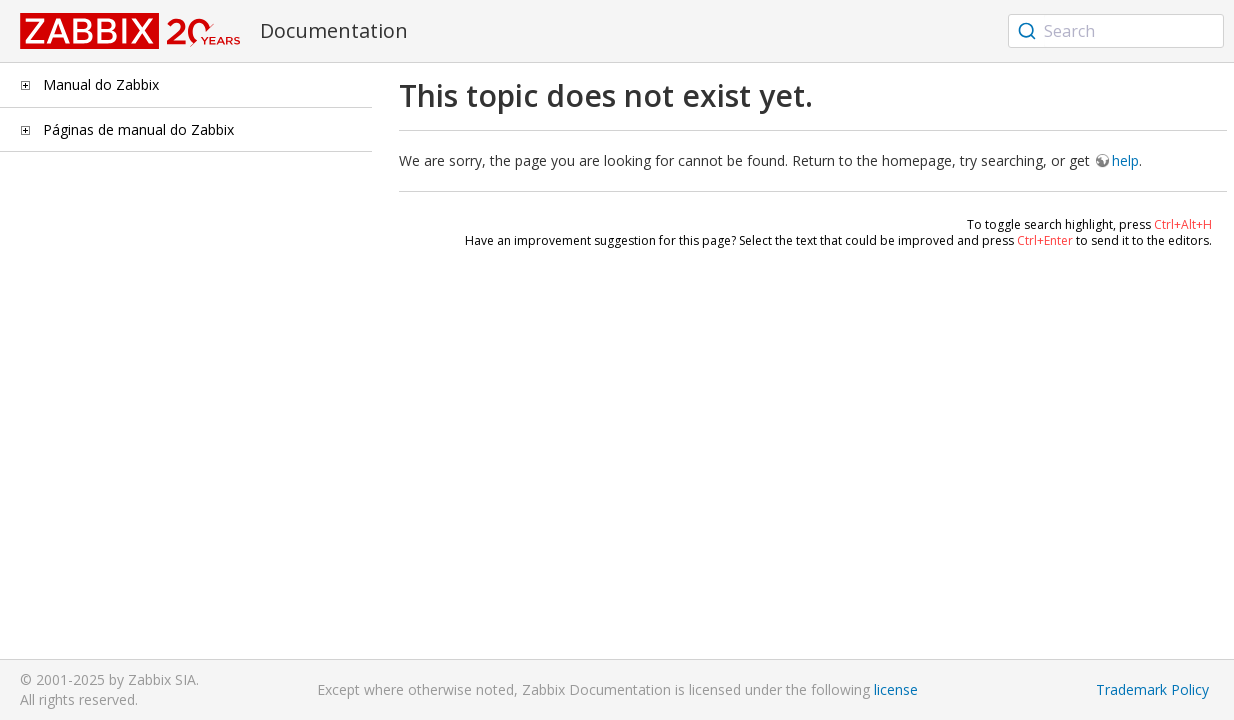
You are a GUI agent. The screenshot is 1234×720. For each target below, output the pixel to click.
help (1125, 160)
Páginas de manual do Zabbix (138, 129)
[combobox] (1116, 31)
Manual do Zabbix (101, 84)
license (896, 689)
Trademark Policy (1152, 689)
